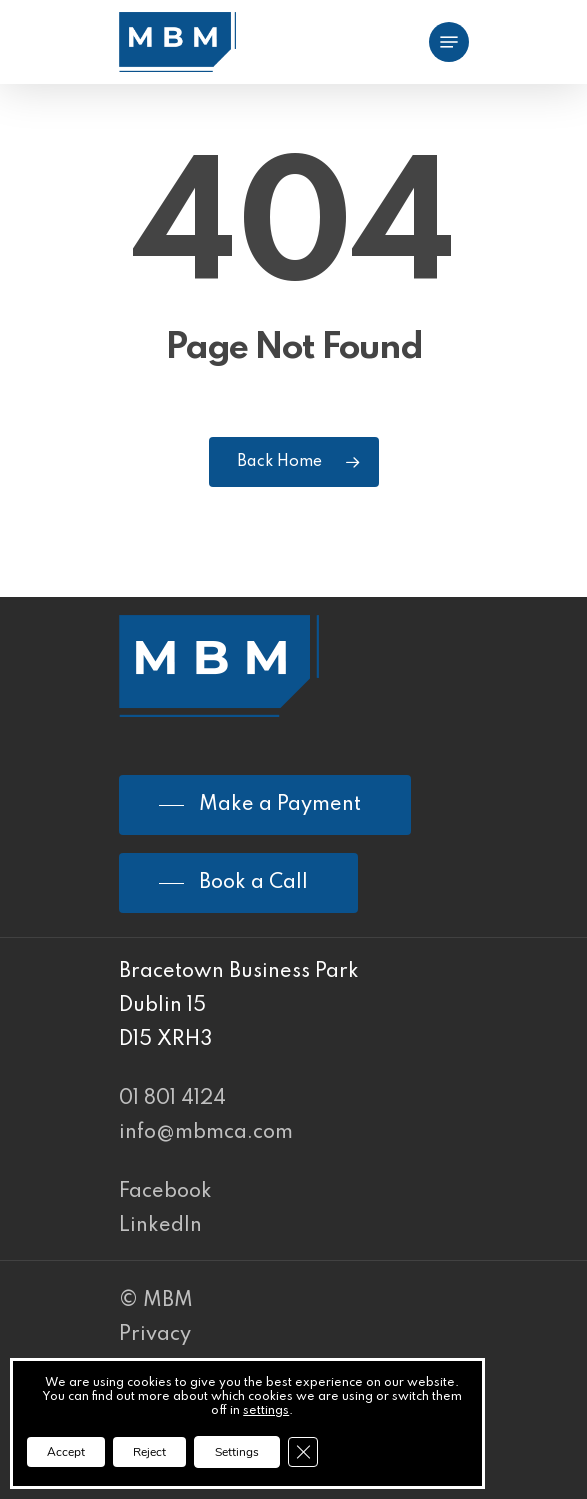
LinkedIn (160, 1226)
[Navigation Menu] (449, 42)
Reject (149, 1452)
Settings (237, 1452)
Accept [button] (66, 1452)
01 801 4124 (172, 1099)
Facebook (165, 1192)
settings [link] (266, 1411)
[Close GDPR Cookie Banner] (303, 1452)
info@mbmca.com (206, 1133)
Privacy (155, 1335)
